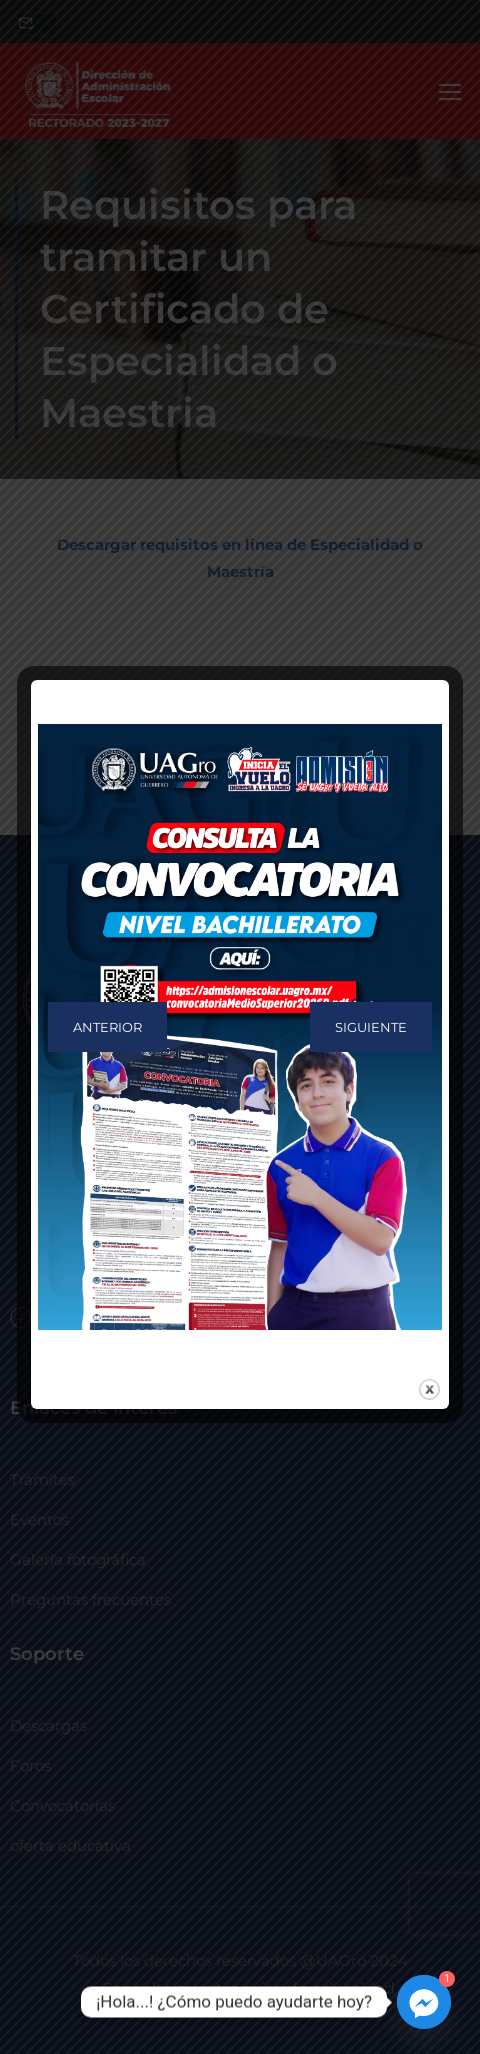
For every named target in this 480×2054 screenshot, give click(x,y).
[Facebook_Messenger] (424, 2002)
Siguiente (371, 1027)
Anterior (107, 1027)
